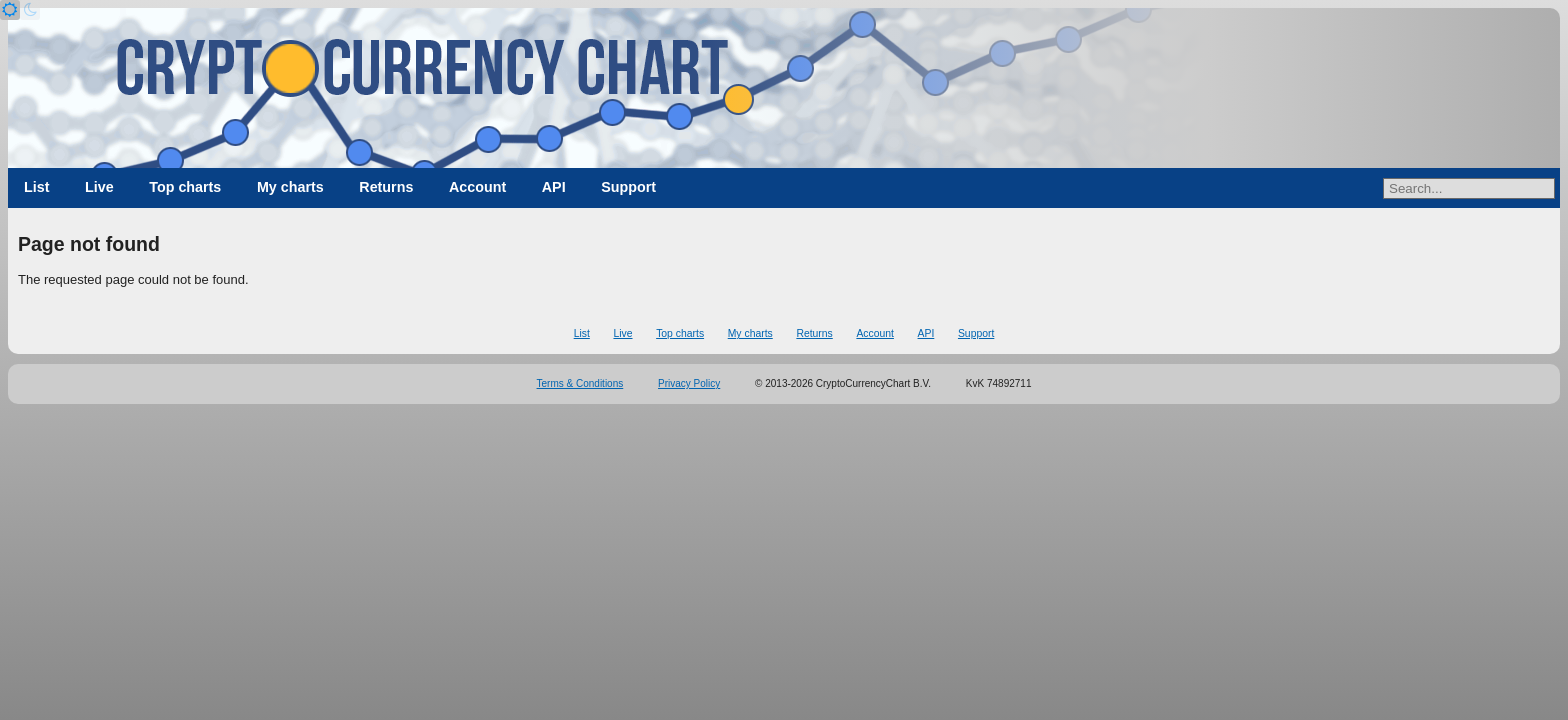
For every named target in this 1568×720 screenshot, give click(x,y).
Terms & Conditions (580, 383)
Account (477, 187)
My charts (290, 187)
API (554, 187)
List (36, 187)
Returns (386, 187)
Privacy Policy (689, 383)
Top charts (185, 187)
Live (99, 187)
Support (628, 187)
